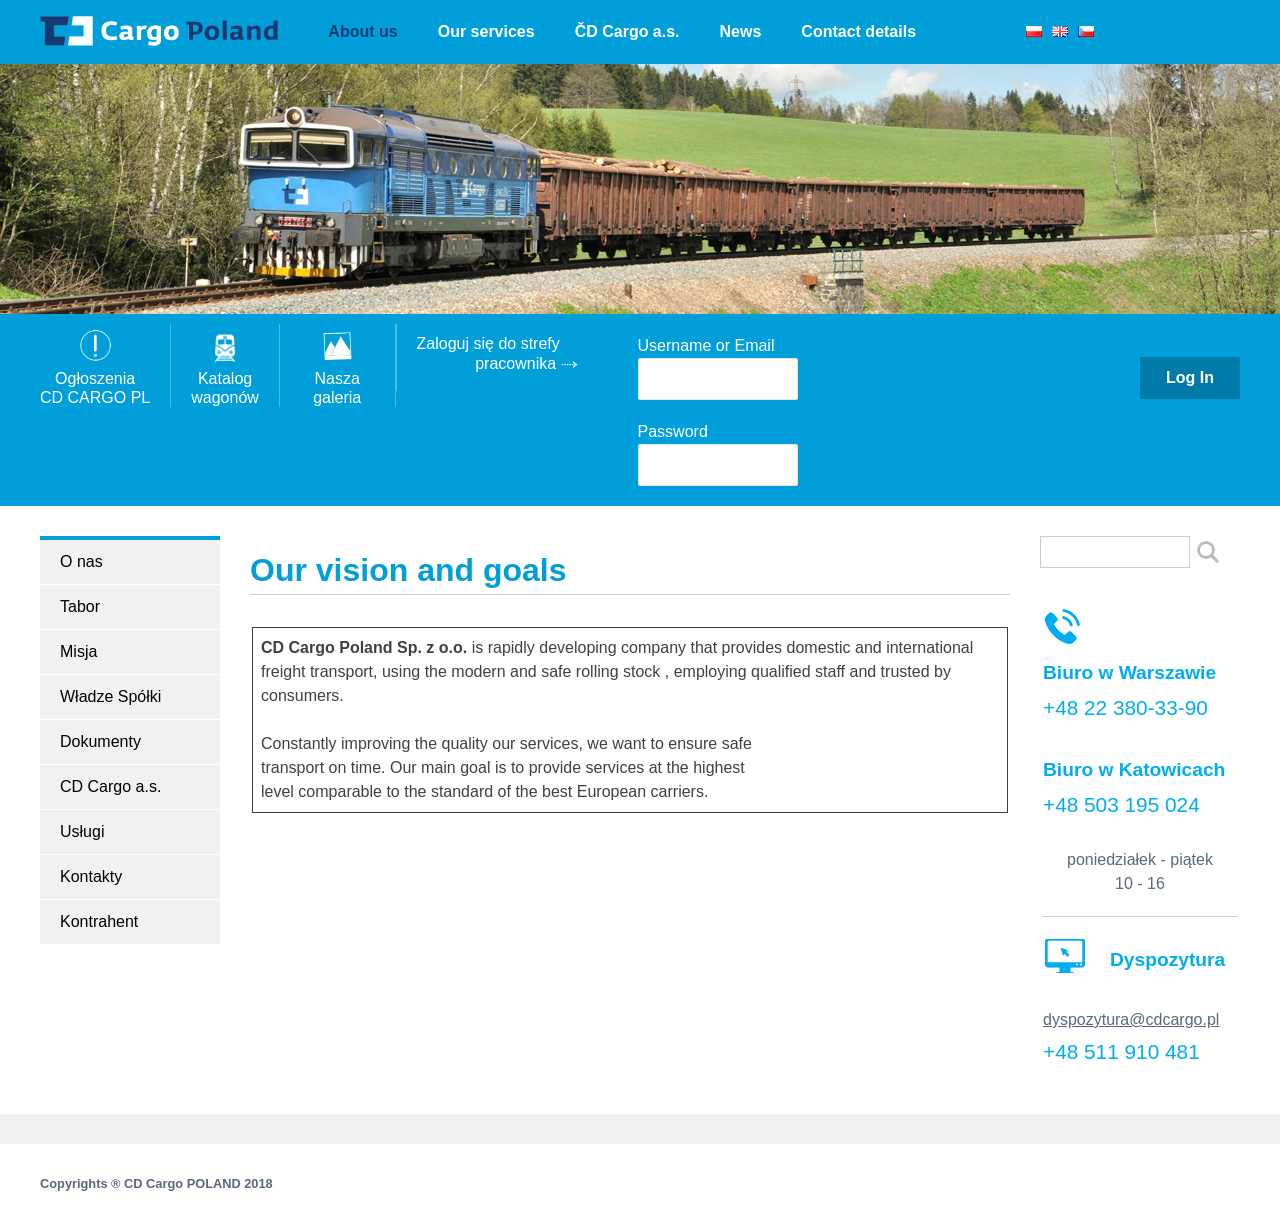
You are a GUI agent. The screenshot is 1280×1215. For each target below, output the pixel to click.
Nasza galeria (337, 377)
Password (673, 431)
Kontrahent (99, 921)
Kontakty (91, 876)
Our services (486, 31)
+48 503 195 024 (1121, 804)
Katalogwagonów (225, 377)
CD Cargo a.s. (110, 786)
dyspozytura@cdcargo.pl (1131, 1019)
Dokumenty (100, 741)
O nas (81, 561)
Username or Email (706, 345)
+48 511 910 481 (1121, 1051)
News (741, 31)
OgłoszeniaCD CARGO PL (95, 377)
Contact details (858, 31)
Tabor (80, 606)
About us (362, 31)
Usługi (82, 831)
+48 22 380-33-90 (1125, 707)
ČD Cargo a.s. (627, 31)
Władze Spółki (110, 696)
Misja (78, 651)
